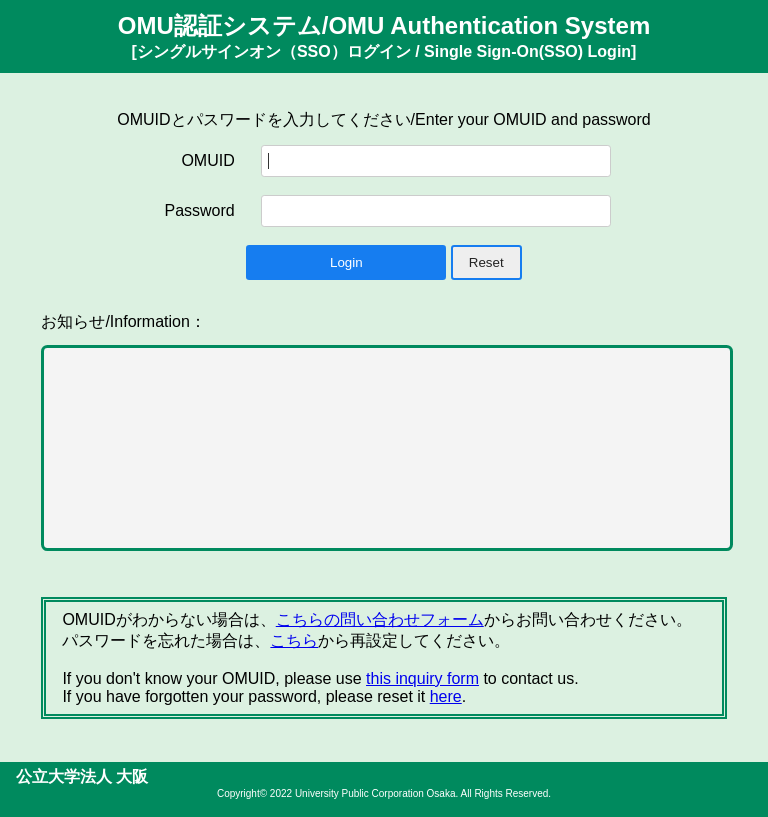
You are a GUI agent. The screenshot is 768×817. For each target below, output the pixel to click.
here (446, 696)
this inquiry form (422, 678)
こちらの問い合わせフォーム (380, 619)
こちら (294, 640)
